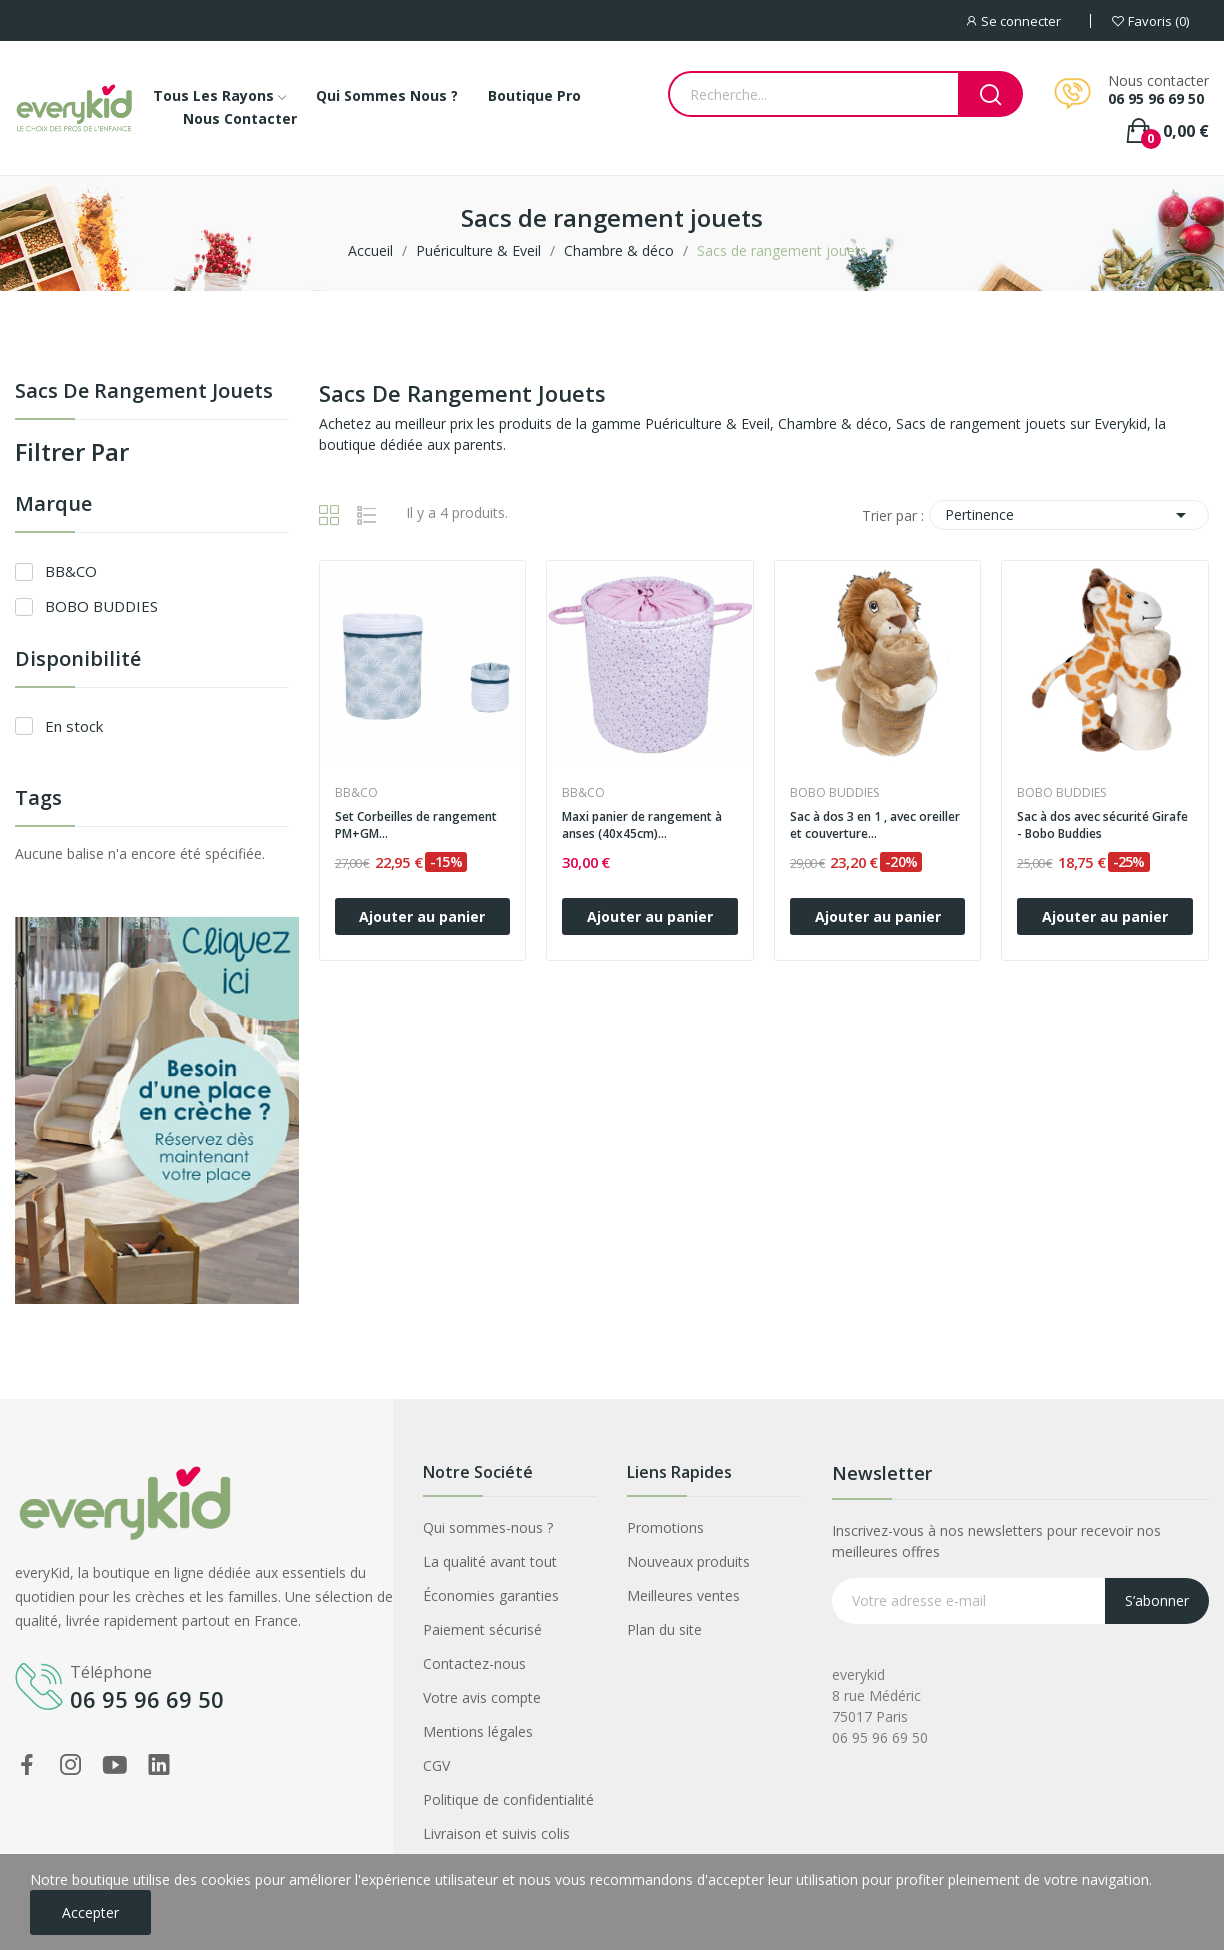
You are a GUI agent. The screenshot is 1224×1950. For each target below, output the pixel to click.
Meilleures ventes (683, 1595)
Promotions (665, 1527)
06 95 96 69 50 (1156, 99)
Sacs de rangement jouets (144, 392)
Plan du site (664, 1629)
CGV (436, 1765)
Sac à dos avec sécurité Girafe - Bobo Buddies (1102, 825)
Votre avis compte (482, 1697)
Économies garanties (491, 1595)
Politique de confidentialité (508, 1799)
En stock (74, 726)
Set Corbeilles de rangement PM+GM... (416, 825)
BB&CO (71, 571)
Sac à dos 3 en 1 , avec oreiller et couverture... (875, 825)
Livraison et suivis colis (496, 1833)
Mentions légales (478, 1731)
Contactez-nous (474, 1663)
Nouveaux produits (688, 1561)
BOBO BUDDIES (101, 606)
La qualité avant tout (490, 1561)
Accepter (90, 1912)
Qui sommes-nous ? (488, 1527)
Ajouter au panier (422, 916)
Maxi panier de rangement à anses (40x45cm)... (642, 825)
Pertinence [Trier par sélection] (1069, 515)
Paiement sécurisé (482, 1629)
